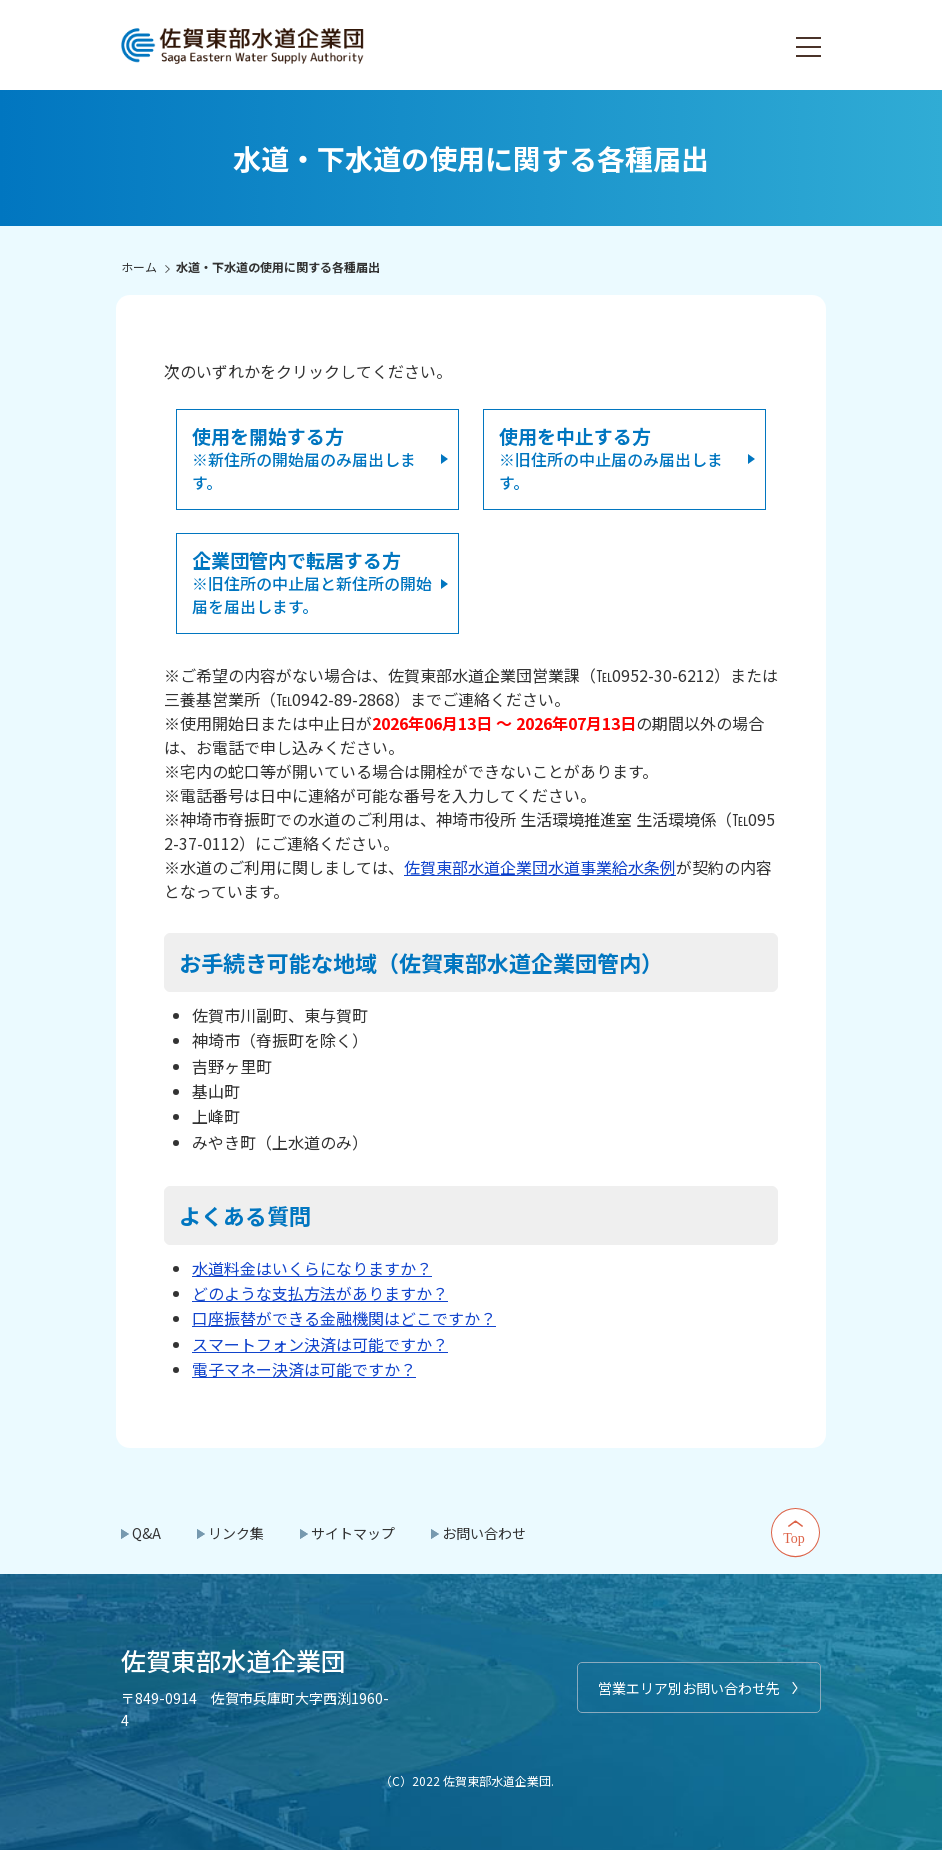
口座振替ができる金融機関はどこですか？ (344, 1316)
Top (796, 1531)
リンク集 (236, 1531)
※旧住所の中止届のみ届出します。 (611, 458)
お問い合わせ (484, 1531)
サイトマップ (353, 1531)
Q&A (146, 1531)
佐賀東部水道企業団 (244, 45)
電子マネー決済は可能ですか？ (304, 1367)
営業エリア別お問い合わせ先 (689, 1686)
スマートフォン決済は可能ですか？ (320, 1342)
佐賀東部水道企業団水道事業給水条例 (540, 865)
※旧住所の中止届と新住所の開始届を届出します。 (312, 581)
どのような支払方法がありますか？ (320, 1291)
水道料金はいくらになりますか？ (312, 1266)
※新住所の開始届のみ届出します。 (304, 458)
